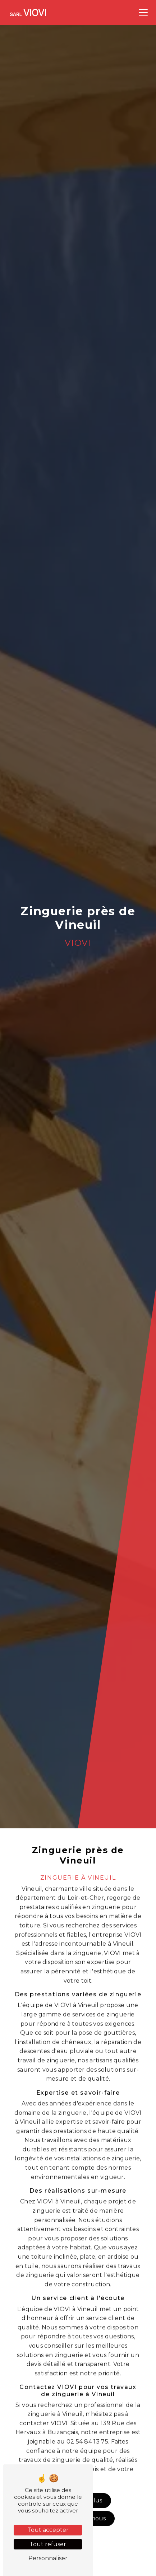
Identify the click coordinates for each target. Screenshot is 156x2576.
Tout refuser (47, 2544)
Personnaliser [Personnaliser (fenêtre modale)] (48, 2558)
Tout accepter (48, 2529)
